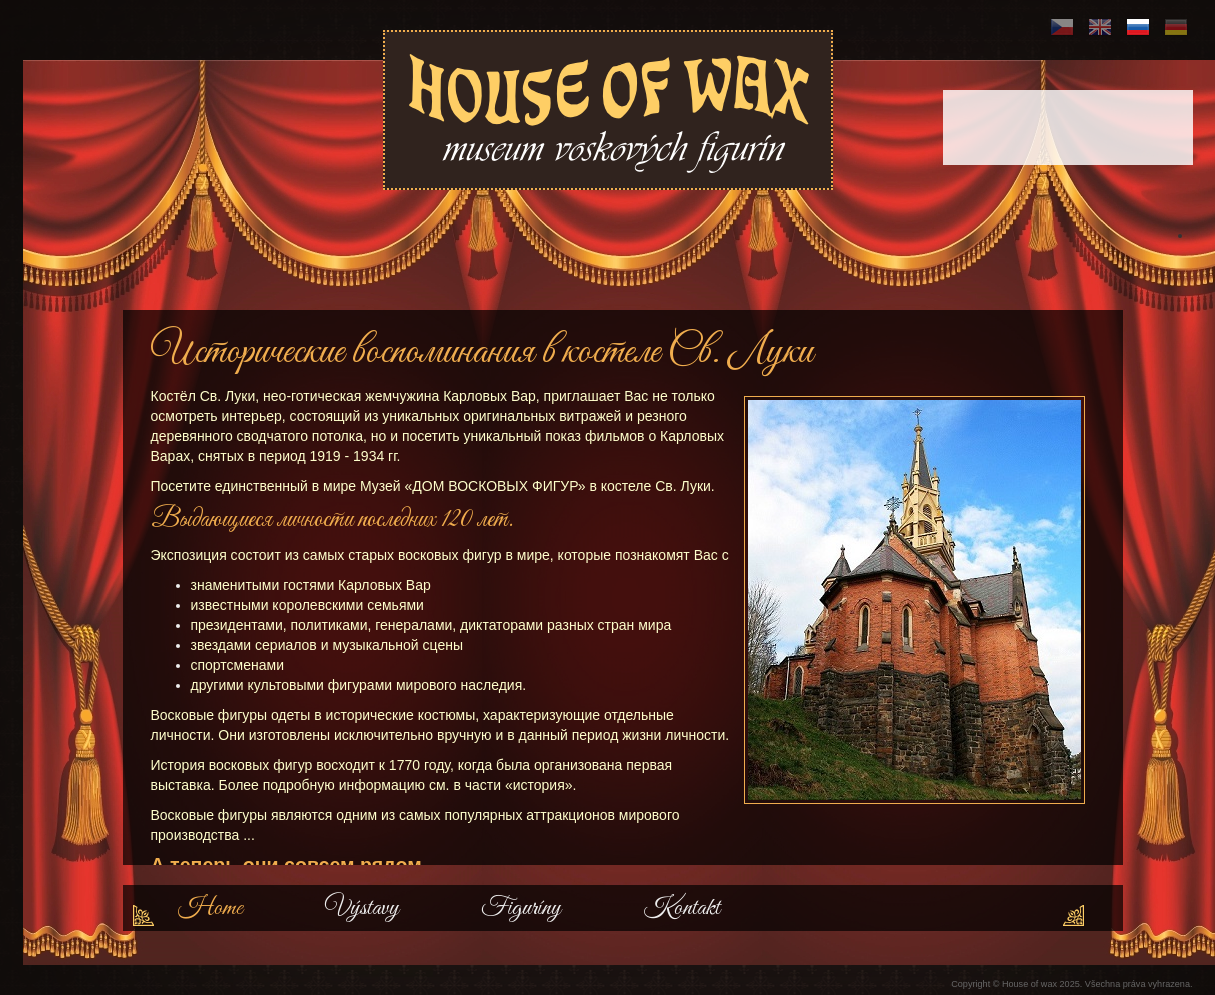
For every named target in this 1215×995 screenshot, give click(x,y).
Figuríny (521, 908)
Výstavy (362, 908)
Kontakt (681, 908)
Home (210, 908)
